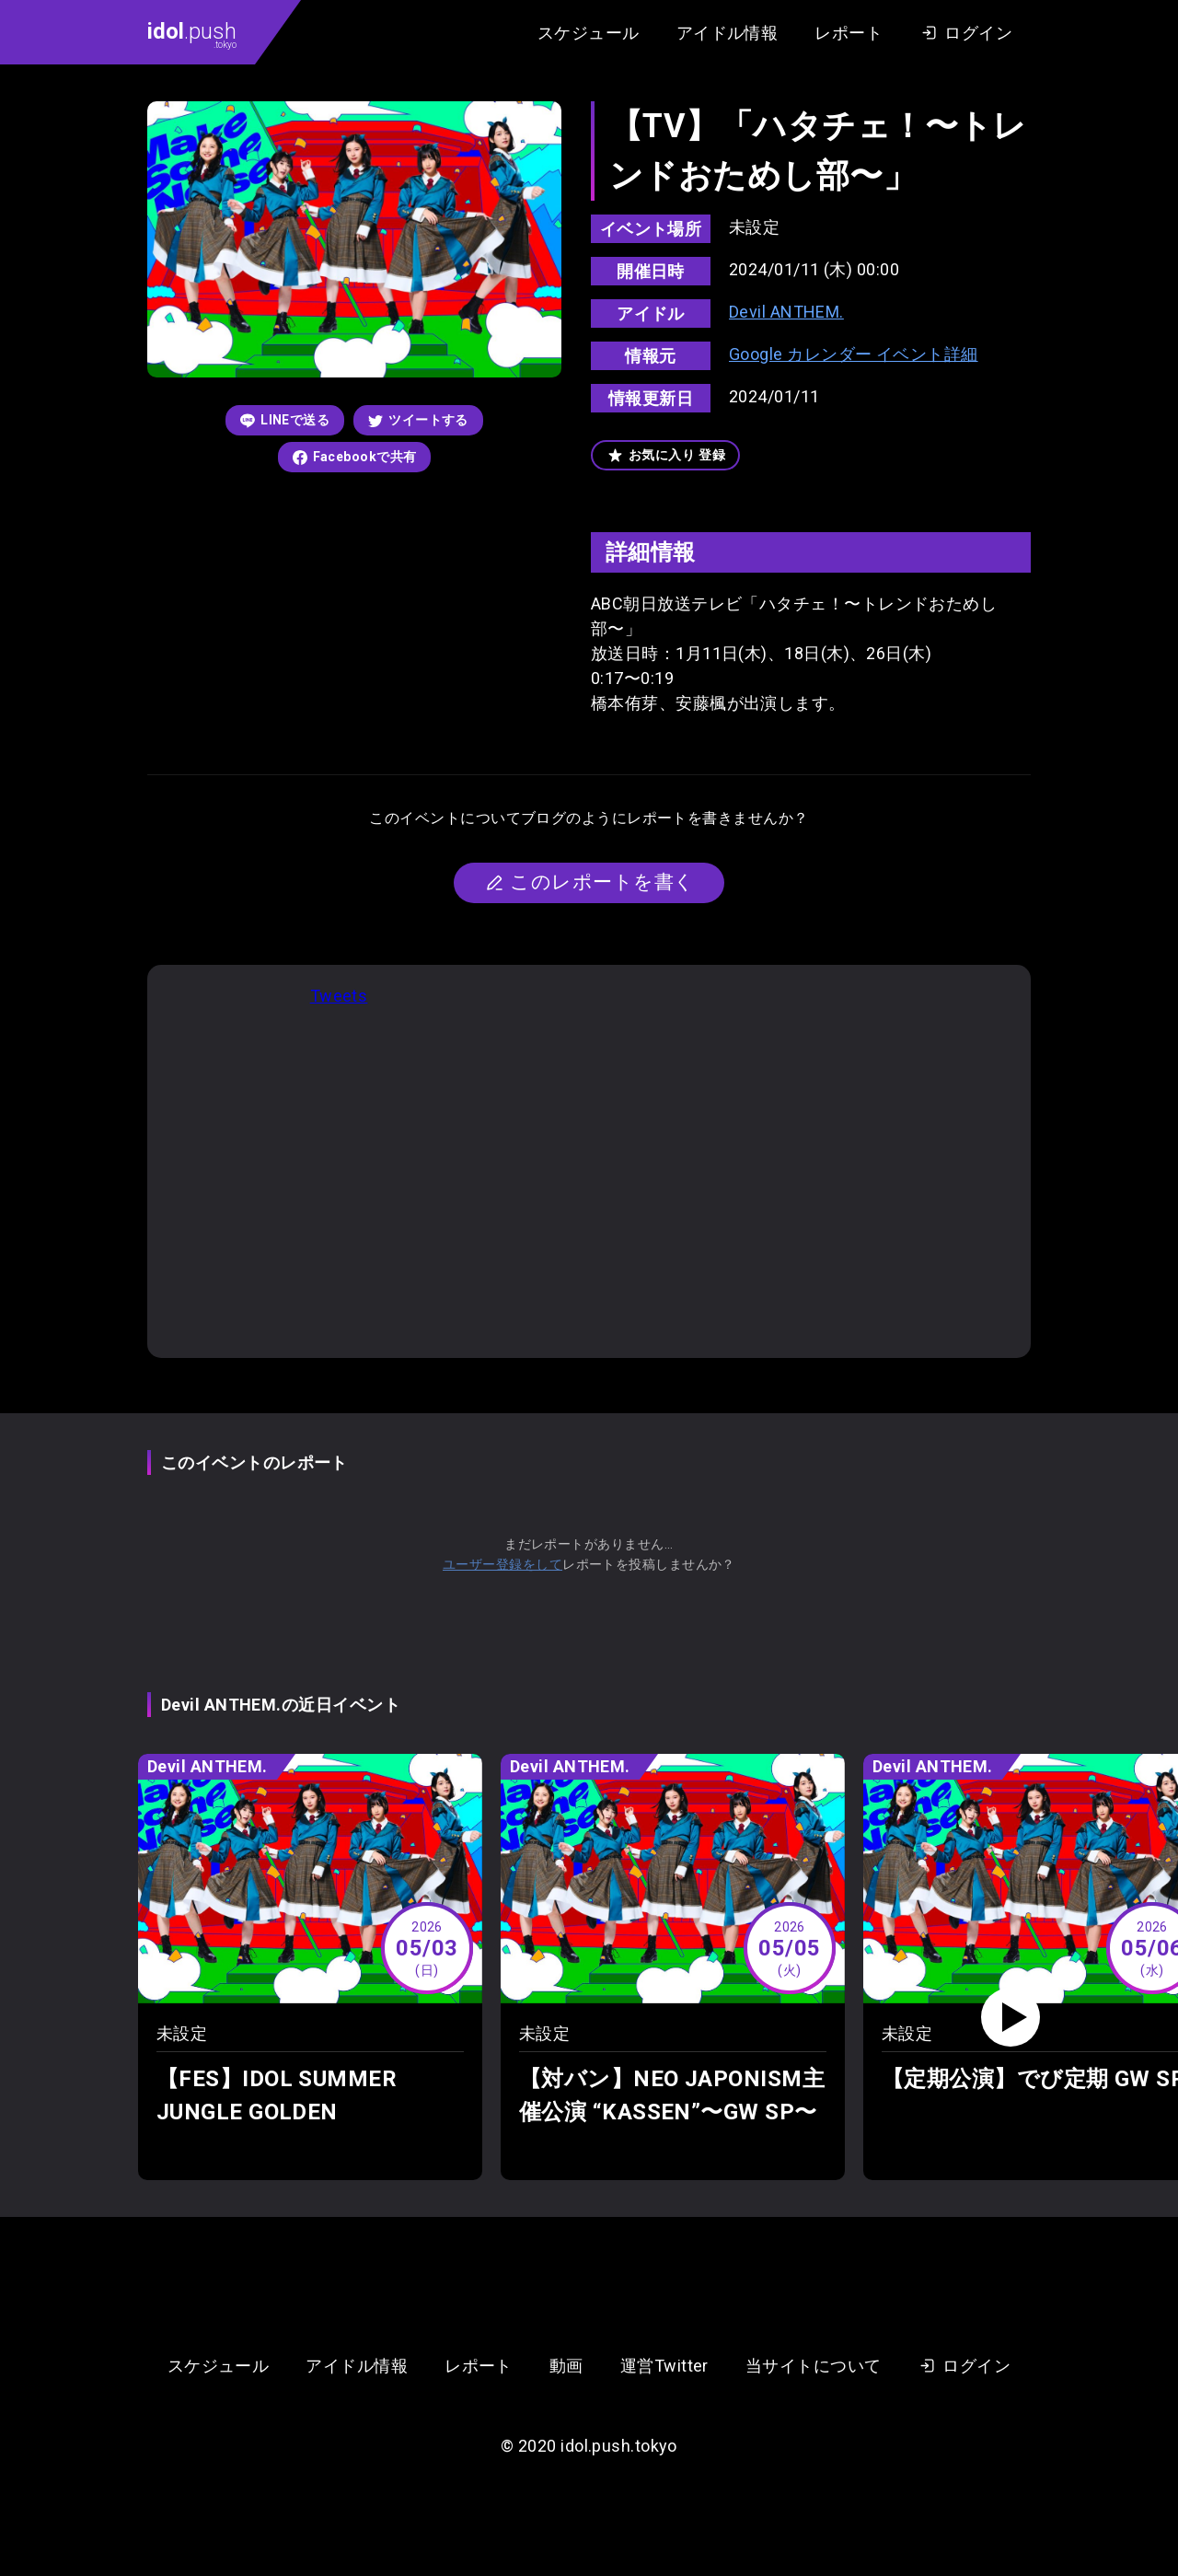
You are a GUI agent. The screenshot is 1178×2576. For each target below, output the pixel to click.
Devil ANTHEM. (786, 311)
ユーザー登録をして (502, 1564)
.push (192, 34)
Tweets (339, 995)
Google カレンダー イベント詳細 (853, 354)
